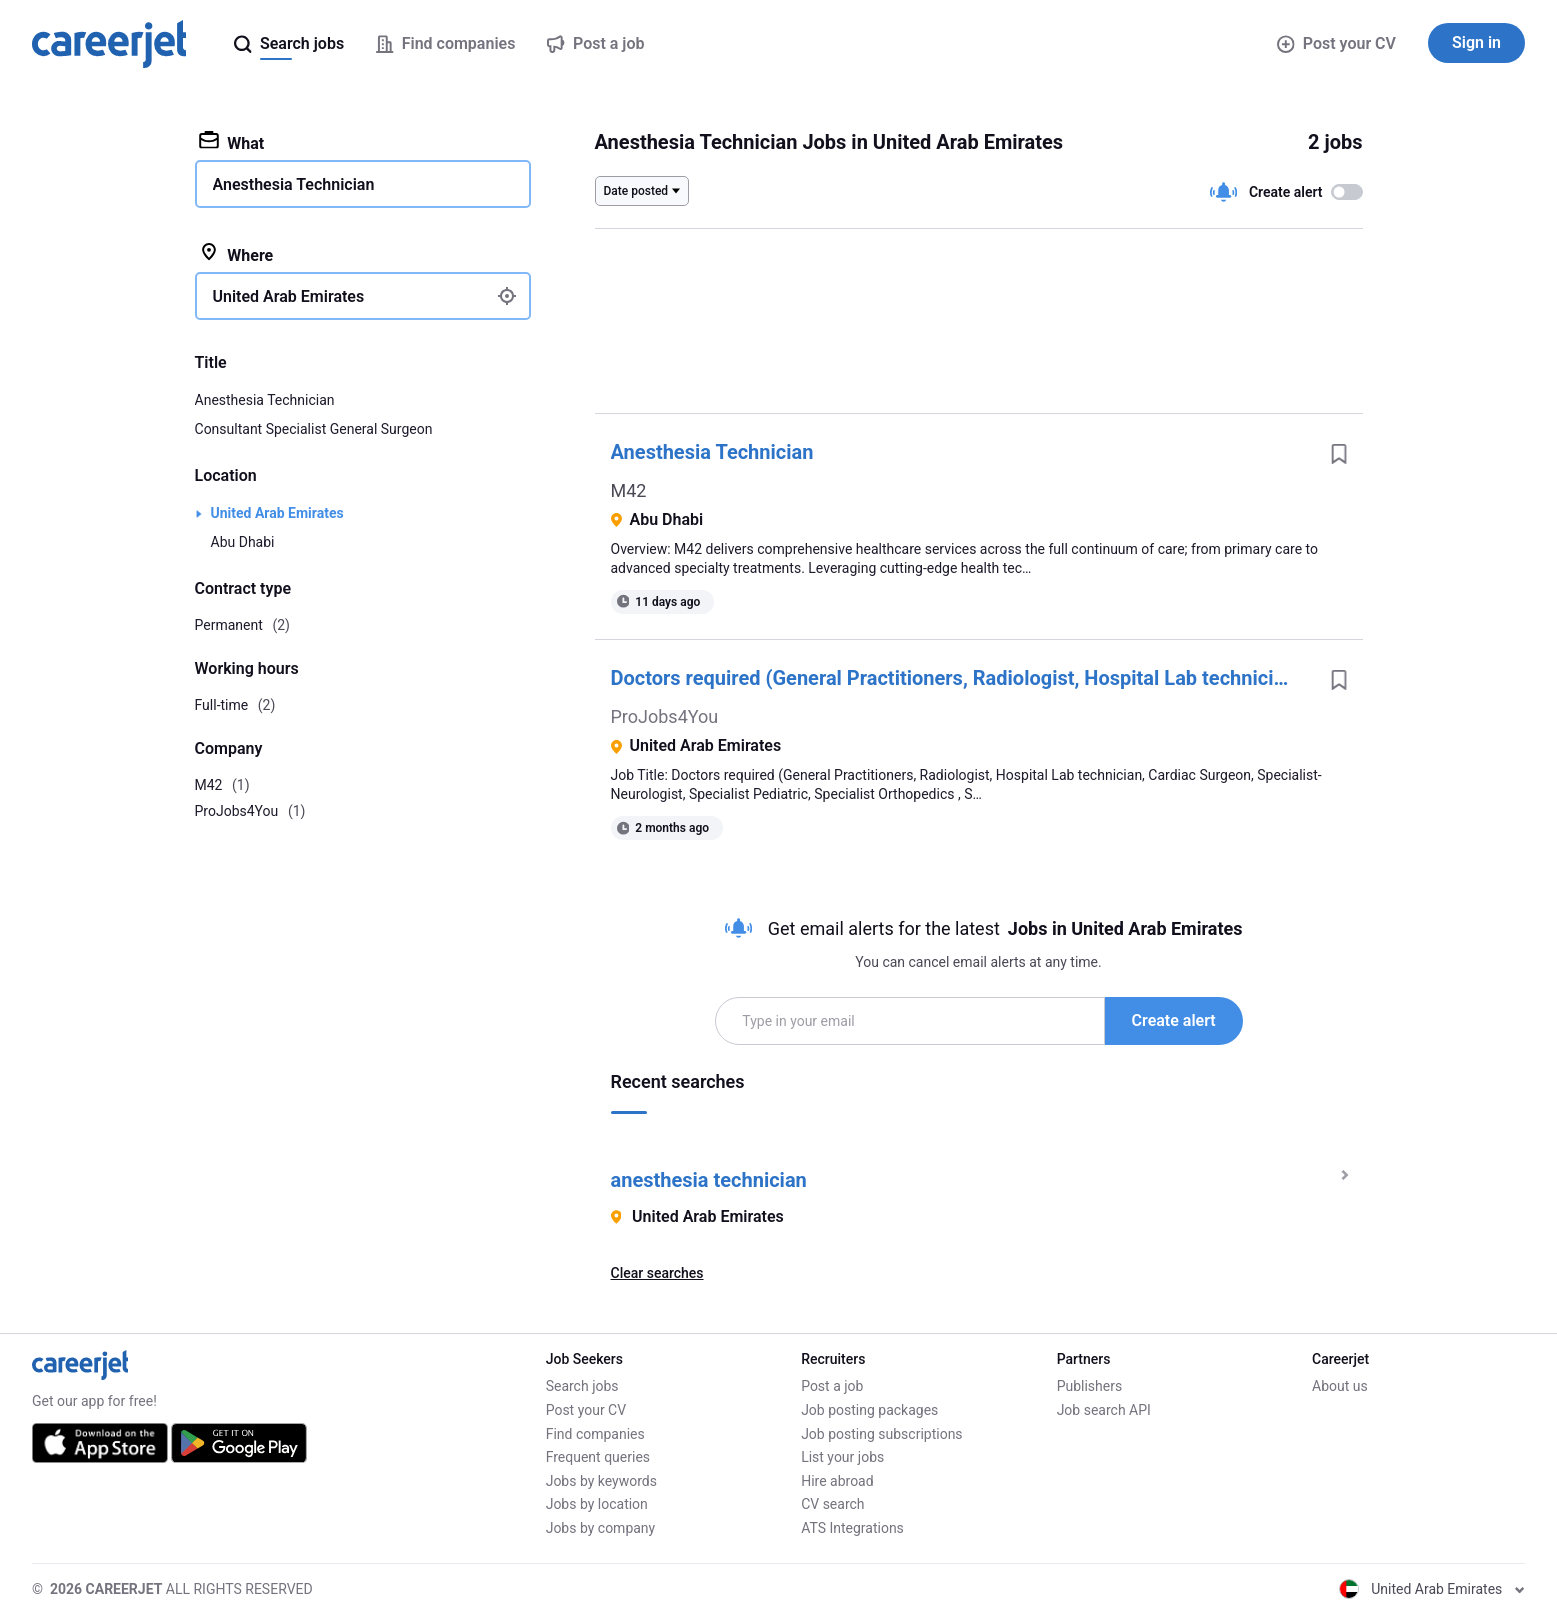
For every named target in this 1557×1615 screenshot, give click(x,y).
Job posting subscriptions (881, 1434)
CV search (832, 1504)
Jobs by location (597, 1504)
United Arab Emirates (277, 513)
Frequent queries (598, 1457)
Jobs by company (601, 1528)
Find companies (595, 1434)
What (232, 142)
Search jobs (582, 1386)
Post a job (832, 1386)
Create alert (1174, 1020)
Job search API (1104, 1410)
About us (1340, 1386)
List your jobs (842, 1457)
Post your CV (1336, 43)
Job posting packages (869, 1410)
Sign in (1476, 42)
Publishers (1090, 1386)
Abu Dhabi (243, 542)
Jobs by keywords (601, 1481)
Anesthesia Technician (712, 452)
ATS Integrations (852, 1528)
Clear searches (657, 1273)
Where (236, 254)
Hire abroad (837, 1481)
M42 (629, 490)
